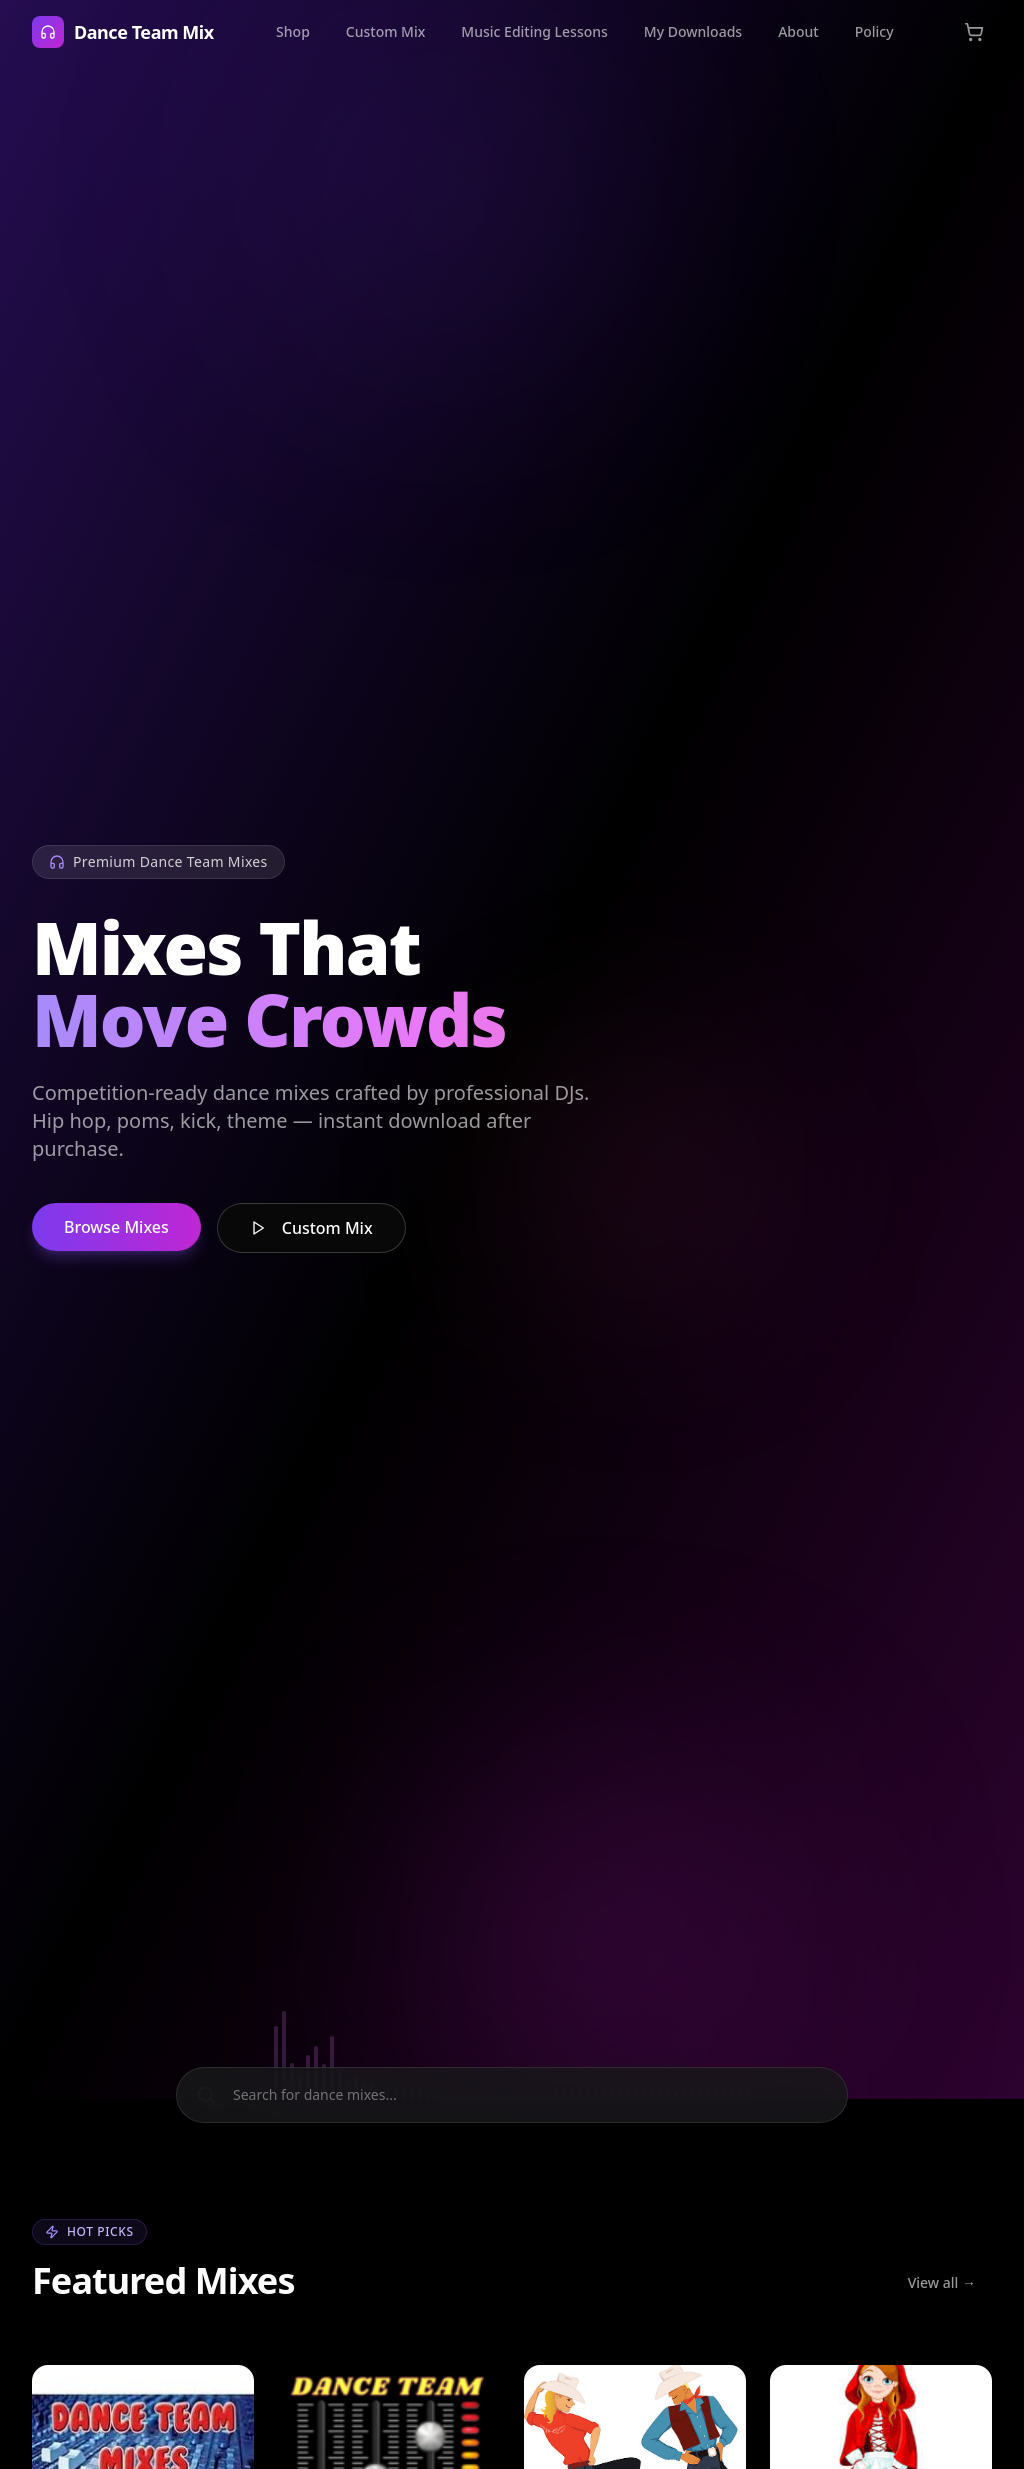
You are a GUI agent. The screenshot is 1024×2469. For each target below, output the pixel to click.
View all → (942, 2282)
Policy (874, 31)
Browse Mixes (116, 1228)
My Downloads (693, 31)
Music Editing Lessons (534, 31)
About (798, 31)
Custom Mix (386, 31)
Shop (293, 31)
